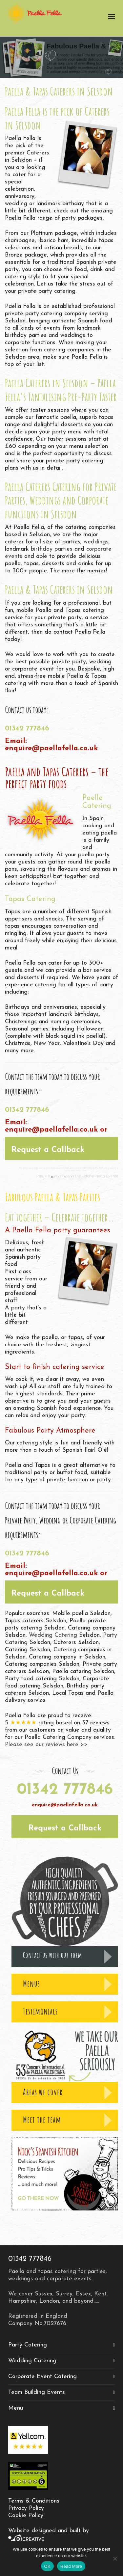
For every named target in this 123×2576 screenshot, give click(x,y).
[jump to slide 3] (65, 1177)
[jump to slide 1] (52, 1177)
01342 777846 (27, 728)
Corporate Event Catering (42, 2376)
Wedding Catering (54, 1635)
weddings (96, 542)
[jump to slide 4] (71, 1177)
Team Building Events (36, 2392)
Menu (15, 2408)
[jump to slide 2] (58, 1177)
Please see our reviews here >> (46, 1744)
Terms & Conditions (33, 2501)
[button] (61, 1148)
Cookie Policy (25, 2515)
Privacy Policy (26, 2508)
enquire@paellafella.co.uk (51, 748)
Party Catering (27, 2345)
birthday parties (51, 549)
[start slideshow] (44, 1177)
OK (47, 2566)
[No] (115, 2558)
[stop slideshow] (79, 1177)
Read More (71, 2566)
